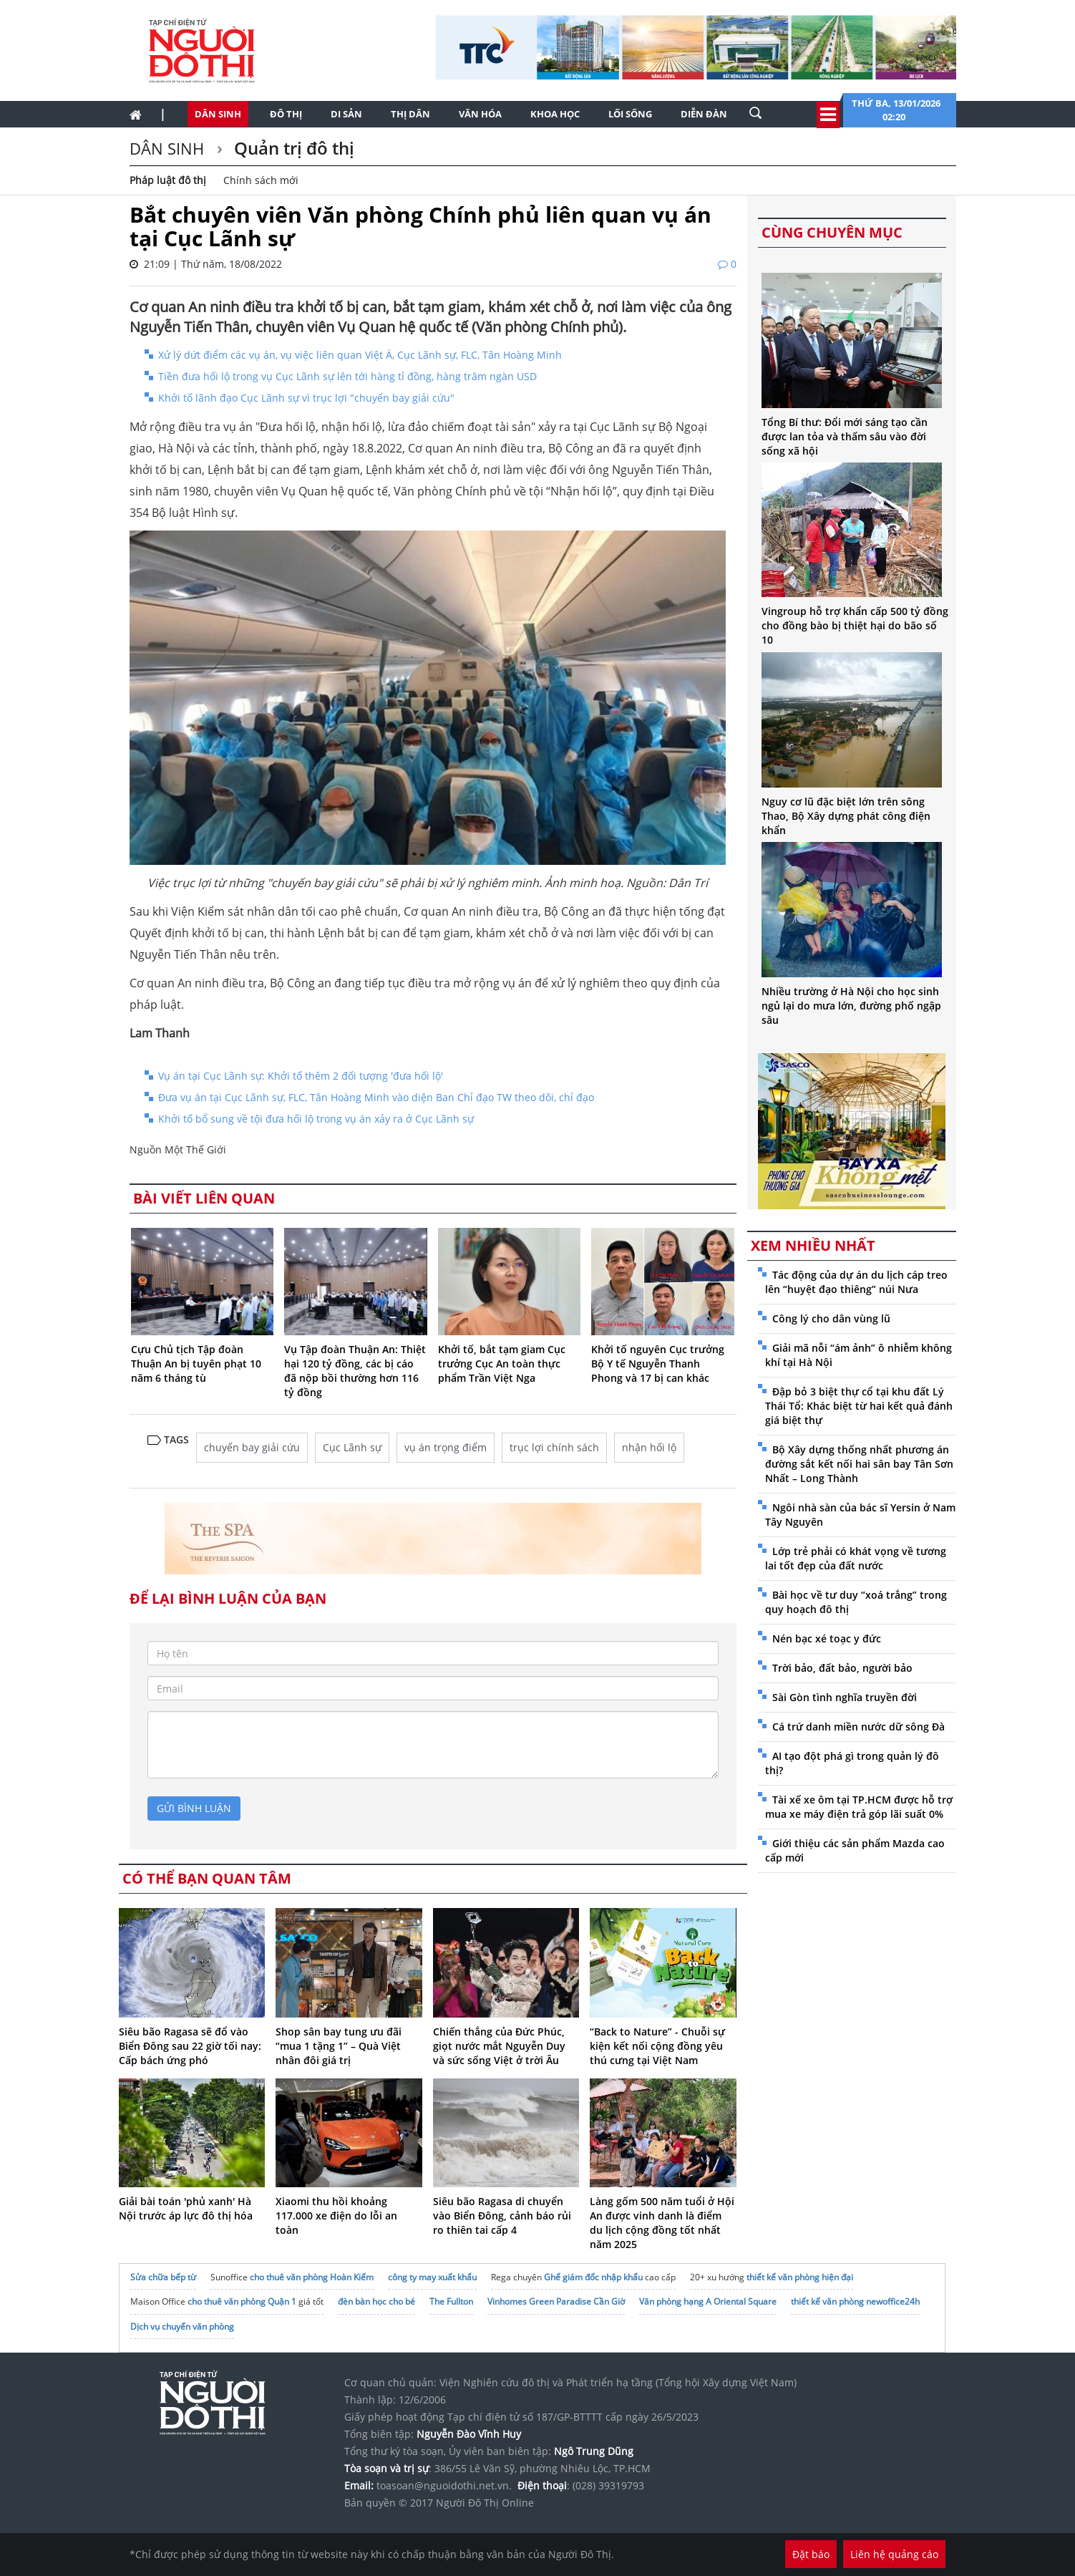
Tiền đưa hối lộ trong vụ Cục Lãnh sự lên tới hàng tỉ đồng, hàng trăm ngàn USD (347, 376)
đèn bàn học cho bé (376, 2301)
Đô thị (286, 113)
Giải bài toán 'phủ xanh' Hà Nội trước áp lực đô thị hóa (186, 2208)
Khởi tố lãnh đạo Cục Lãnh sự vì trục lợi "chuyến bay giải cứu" (306, 398)
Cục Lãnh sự (352, 1447)
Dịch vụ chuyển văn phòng (182, 2326)
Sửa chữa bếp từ (163, 2277)
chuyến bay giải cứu (252, 1447)
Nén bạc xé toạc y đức (826, 1638)
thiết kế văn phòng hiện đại (799, 2277)
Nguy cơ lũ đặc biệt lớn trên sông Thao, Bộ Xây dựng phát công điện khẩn (846, 816)
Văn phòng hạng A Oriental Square (708, 2301)
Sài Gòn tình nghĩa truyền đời (844, 1697)
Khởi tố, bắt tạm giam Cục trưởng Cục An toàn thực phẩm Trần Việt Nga (501, 1363)
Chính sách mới (260, 180)
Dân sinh (218, 113)
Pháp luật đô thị (168, 180)
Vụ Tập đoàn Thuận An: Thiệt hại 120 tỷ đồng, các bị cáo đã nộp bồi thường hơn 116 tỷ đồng (355, 1370)
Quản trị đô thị (292, 148)
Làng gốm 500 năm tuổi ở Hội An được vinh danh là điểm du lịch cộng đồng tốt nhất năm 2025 (662, 2222)
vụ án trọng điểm (445, 1447)
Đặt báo (811, 2554)
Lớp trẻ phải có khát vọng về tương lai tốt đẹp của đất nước (855, 1558)
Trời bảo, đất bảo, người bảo (842, 1668)
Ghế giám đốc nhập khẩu (593, 2277)
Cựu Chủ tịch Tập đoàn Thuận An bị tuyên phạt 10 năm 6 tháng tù (196, 1363)
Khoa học (555, 113)
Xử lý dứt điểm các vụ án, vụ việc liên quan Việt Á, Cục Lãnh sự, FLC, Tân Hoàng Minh (360, 355)
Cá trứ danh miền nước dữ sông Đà (858, 1726)
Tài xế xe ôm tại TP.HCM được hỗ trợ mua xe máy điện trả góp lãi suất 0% (859, 1807)
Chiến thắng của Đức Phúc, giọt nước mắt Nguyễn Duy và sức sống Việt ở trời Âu (499, 2046)
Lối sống (630, 113)
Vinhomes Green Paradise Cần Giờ (556, 2301)
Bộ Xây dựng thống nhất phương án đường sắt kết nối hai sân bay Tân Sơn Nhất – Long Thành (859, 1464)
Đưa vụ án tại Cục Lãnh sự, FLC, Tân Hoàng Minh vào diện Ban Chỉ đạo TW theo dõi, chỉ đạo (376, 1097)
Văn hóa (480, 113)
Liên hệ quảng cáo (894, 2554)
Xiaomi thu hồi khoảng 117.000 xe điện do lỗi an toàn (336, 2215)
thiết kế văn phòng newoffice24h (855, 2301)
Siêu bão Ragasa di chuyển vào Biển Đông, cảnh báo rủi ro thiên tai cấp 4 (502, 2215)
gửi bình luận (194, 1808)
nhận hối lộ (649, 1447)
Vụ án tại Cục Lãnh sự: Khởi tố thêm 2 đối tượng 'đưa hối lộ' (300, 1076)
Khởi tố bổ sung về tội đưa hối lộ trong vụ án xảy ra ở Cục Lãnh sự (316, 1118)
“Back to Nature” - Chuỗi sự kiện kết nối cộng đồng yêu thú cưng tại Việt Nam (657, 2046)
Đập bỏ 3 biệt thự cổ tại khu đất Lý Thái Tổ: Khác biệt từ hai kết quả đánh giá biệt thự (859, 1406)
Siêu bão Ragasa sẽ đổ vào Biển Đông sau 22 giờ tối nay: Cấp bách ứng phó (190, 2046)
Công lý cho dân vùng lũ (831, 1318)
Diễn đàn (704, 113)
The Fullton (451, 2301)
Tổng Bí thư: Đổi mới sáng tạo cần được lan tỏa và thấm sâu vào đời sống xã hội (845, 436)
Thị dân (410, 113)
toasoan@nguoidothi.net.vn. (444, 2485)
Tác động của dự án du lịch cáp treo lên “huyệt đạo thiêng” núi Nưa (856, 1282)
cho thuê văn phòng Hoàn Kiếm (312, 2277)
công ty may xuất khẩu (432, 2277)
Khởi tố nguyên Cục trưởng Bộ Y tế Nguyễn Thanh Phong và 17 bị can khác (657, 1363)
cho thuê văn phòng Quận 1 (242, 2301)
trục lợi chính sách (554, 1447)
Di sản (346, 113)
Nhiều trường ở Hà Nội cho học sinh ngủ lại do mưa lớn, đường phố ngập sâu (851, 1005)
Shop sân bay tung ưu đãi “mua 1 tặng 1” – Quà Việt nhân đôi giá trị (339, 2046)
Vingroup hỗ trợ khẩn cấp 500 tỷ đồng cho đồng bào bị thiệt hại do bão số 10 (855, 625)
